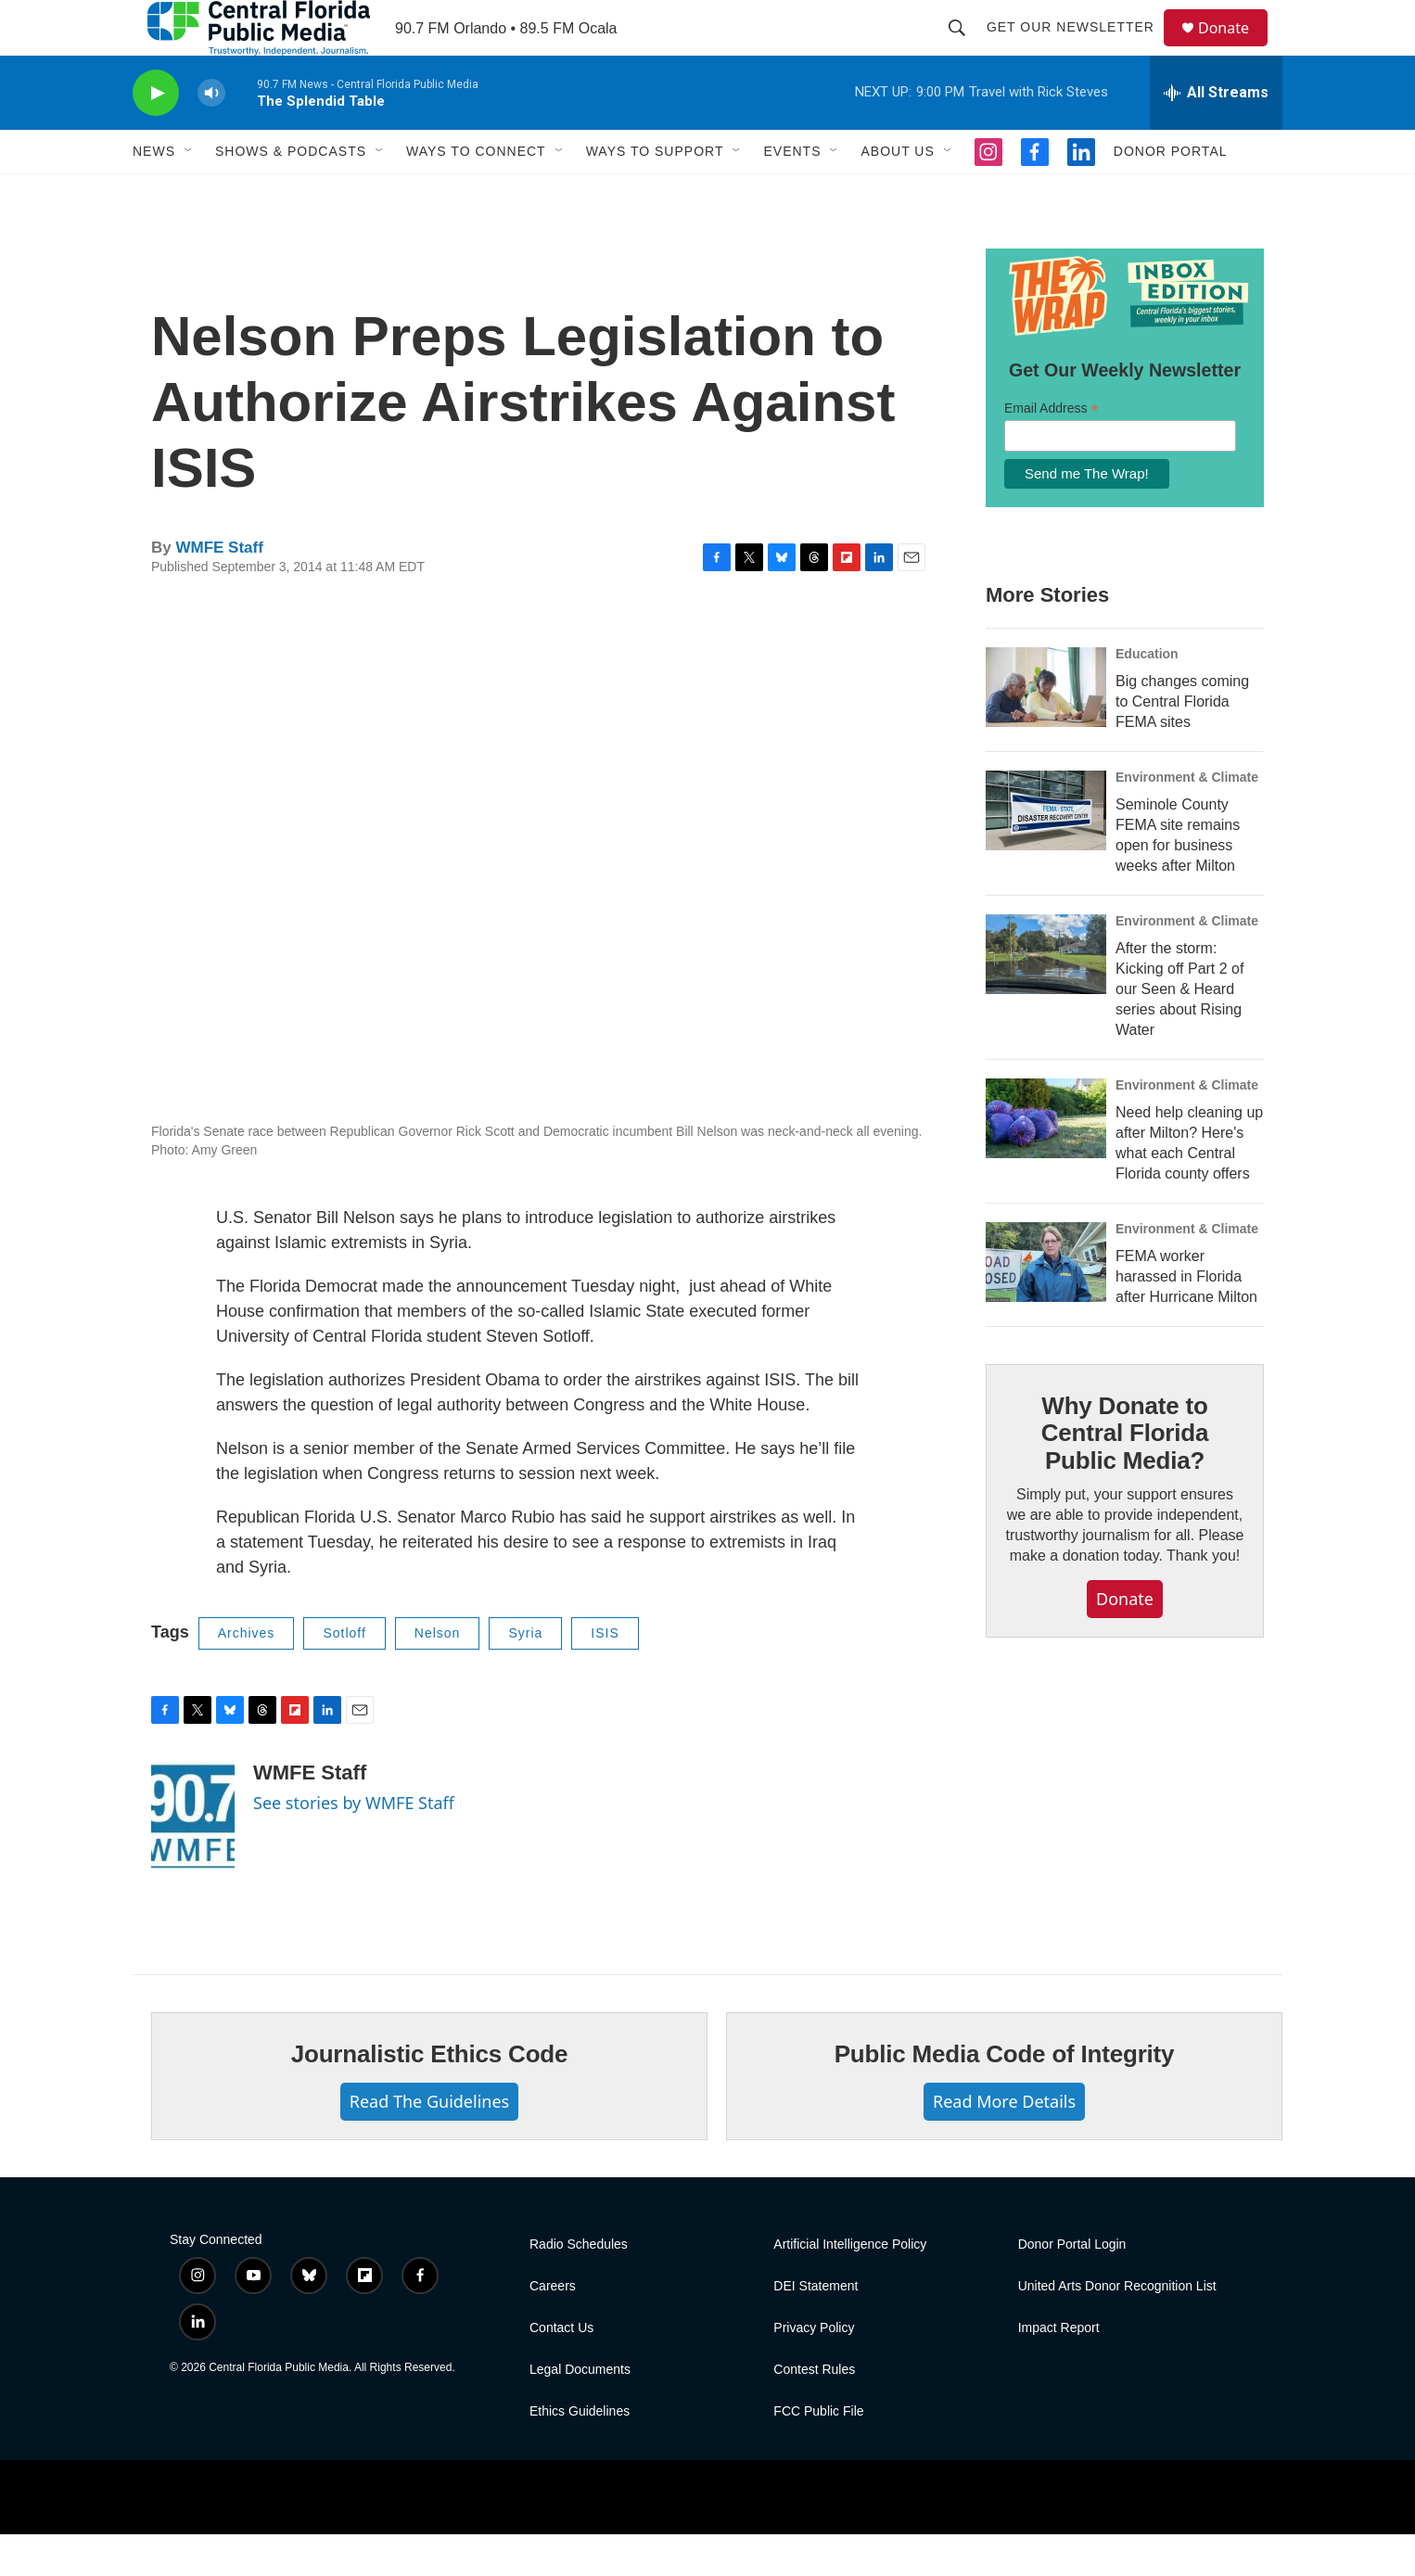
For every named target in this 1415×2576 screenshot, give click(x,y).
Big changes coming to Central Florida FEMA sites (1182, 743)
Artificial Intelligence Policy (849, 2286)
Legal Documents (580, 2411)
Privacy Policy (813, 2370)
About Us (897, 192)
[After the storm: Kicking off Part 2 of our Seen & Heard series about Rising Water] (1046, 996)
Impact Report (1059, 2370)
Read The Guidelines (429, 2143)
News (154, 192)
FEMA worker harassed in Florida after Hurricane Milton (1186, 1318)
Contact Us (561, 2370)
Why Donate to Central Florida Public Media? (1124, 1475)
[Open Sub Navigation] (189, 192)
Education (1147, 695)
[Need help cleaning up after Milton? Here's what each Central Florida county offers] (1046, 1160)
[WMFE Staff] (193, 1858)
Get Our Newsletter (1079, 48)
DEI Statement (815, 2328)
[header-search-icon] (965, 48)
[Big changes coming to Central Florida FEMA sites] (1046, 729)
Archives (246, 1674)
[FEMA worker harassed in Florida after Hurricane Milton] (1046, 1304)
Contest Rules (814, 2411)
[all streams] (1216, 134)
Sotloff (344, 1674)
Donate (1235, 48)
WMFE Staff (218, 589)
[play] (156, 135)
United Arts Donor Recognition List (1117, 2328)
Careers (552, 2328)
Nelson (437, 1674)
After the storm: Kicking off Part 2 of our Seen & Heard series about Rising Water (1179, 1030)
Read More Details (1004, 2143)
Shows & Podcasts (290, 192)
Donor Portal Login (1072, 2286)
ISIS (604, 1674)
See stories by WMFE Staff (353, 1844)
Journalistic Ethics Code (429, 2096)
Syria (525, 1674)
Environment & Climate (1186, 818)
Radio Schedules (578, 2286)
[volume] (211, 135)
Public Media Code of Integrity (1005, 2096)
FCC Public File (818, 2453)
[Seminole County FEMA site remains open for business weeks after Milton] (1046, 852)
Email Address (1051, 450)
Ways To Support (655, 192)
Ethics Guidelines (579, 2453)
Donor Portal (1171, 192)
